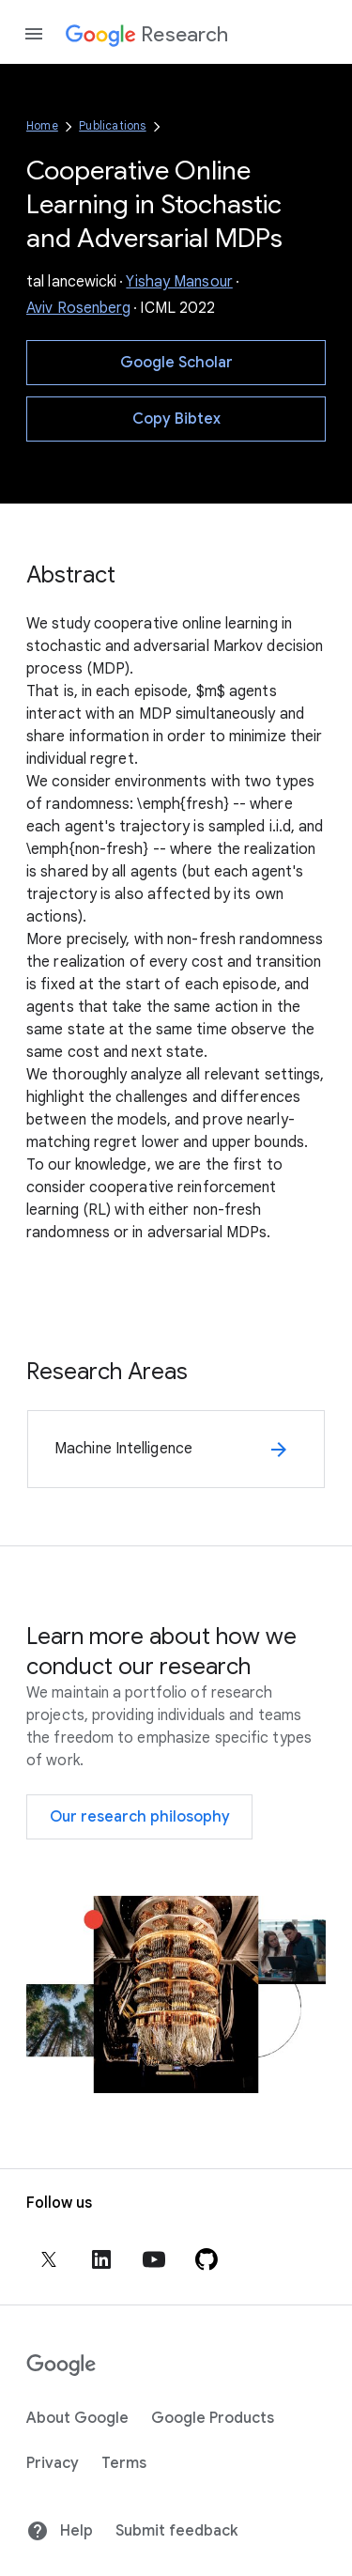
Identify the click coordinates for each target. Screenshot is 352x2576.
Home (42, 125)
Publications (112, 125)
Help (59, 2531)
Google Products (212, 2418)
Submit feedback (176, 2531)
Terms (123, 2463)
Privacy (52, 2463)
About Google (77, 2418)
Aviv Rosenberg (78, 308)
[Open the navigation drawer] (33, 33)
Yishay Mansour (179, 281)
